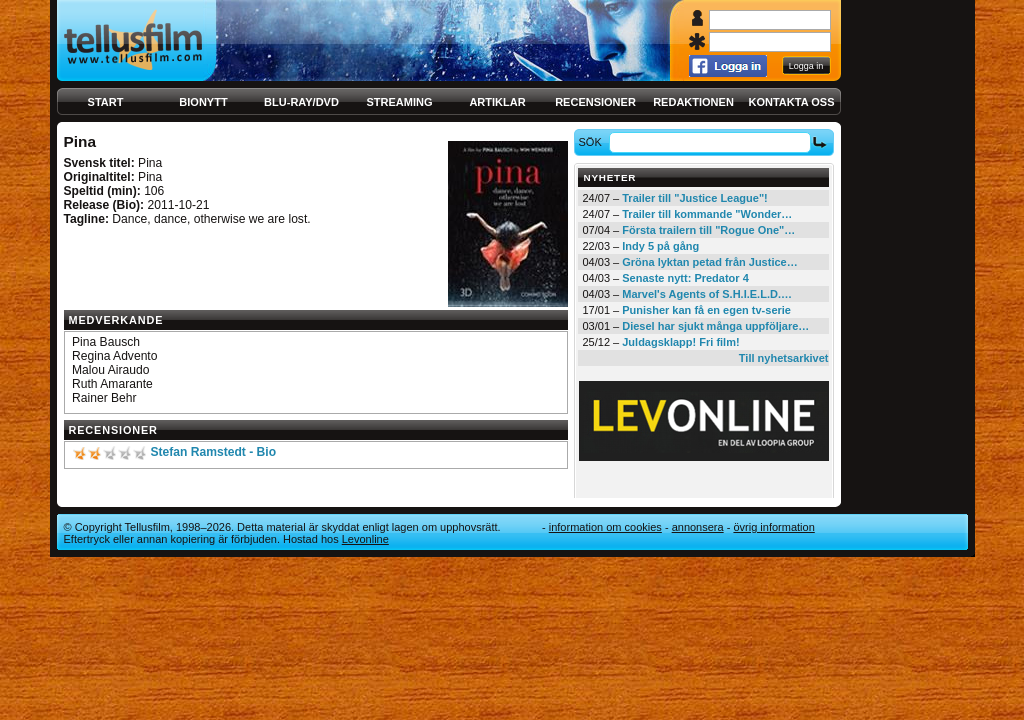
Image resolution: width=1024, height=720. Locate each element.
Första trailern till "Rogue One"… (708, 230)
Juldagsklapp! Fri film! (680, 342)
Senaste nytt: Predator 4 (685, 278)
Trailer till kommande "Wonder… (707, 214)
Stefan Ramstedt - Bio (213, 452)
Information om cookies (605, 527)
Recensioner (595, 102)
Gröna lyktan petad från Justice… (709, 262)
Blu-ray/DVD (301, 102)
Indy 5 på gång (660, 246)
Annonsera (698, 527)
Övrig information (773, 527)
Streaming (400, 102)
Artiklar (497, 102)
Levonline (365, 539)
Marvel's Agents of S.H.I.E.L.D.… (707, 294)
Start (106, 102)
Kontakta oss (792, 102)
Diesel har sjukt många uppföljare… (715, 326)
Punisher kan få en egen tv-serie (706, 310)
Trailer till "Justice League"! (695, 198)
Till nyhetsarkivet (784, 358)
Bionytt (203, 102)
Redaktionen (693, 102)
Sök (592, 142)
